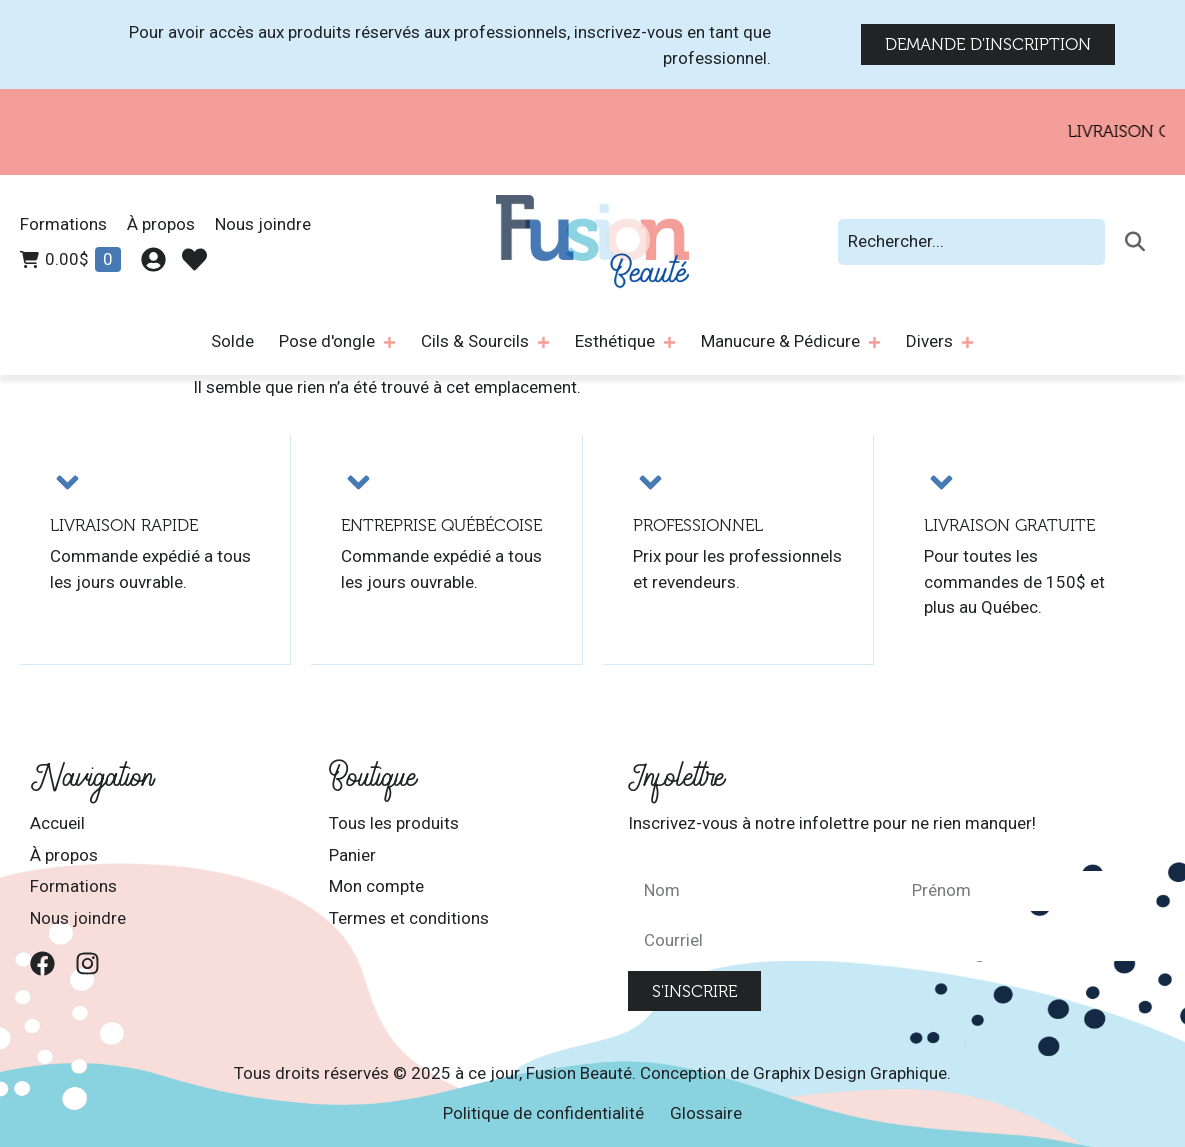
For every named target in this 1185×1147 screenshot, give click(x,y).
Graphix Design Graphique (850, 1073)
